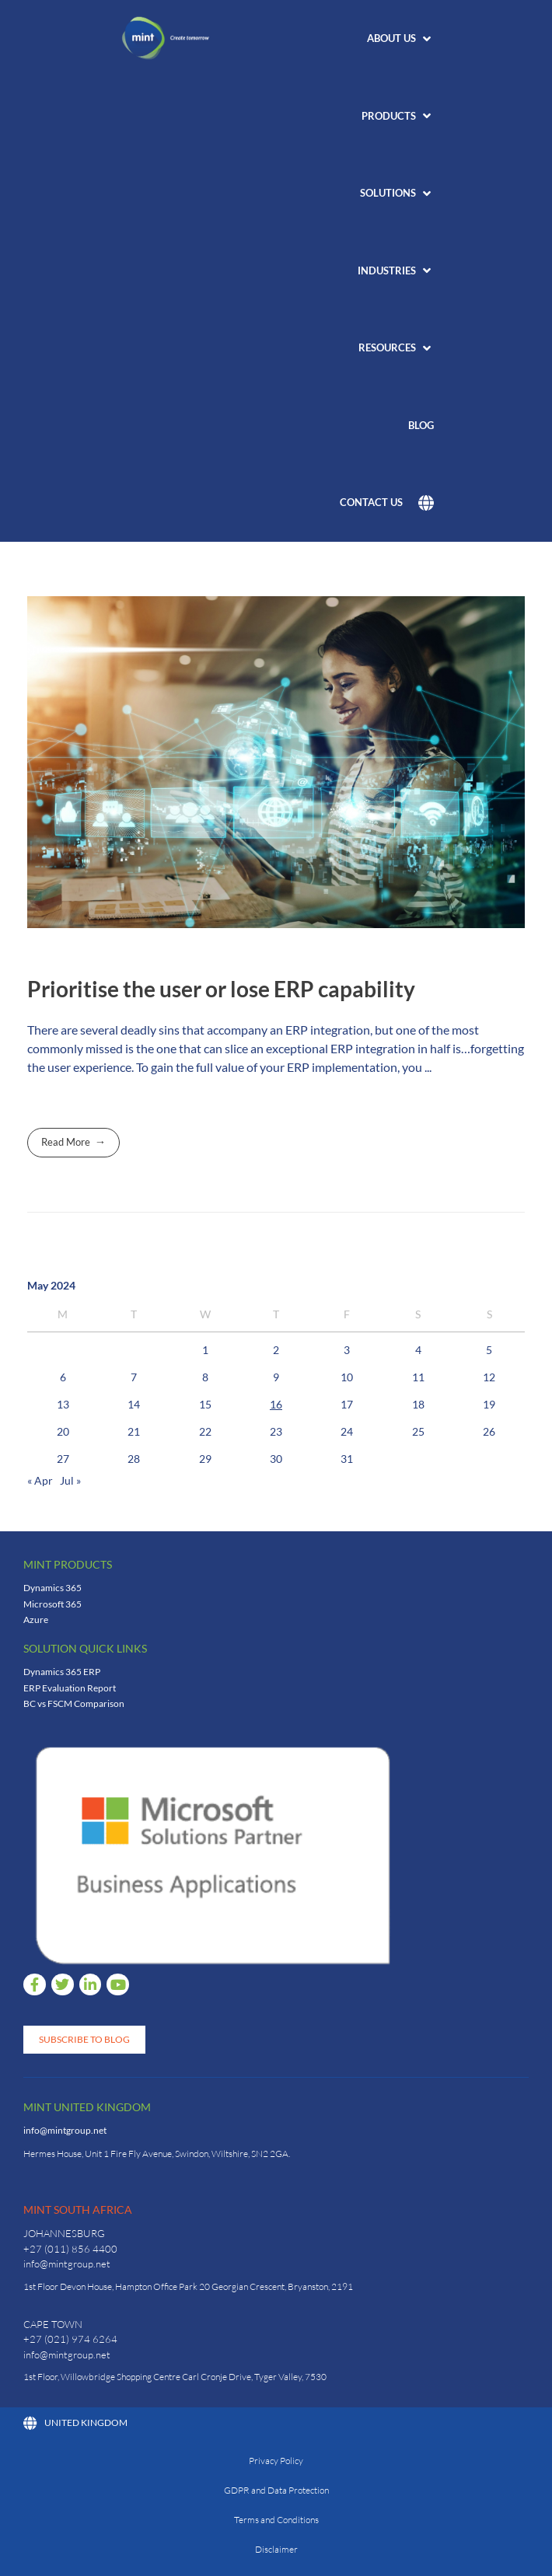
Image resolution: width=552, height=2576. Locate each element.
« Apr (40, 1480)
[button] (400, 39)
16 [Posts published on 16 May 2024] (276, 1404)
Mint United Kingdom (87, 2107)
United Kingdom (75, 2423)
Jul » (70, 1480)
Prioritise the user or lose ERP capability (221, 989)
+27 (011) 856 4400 (70, 2249)
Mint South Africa (77, 2209)
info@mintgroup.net (65, 2130)
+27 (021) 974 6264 (70, 2339)
